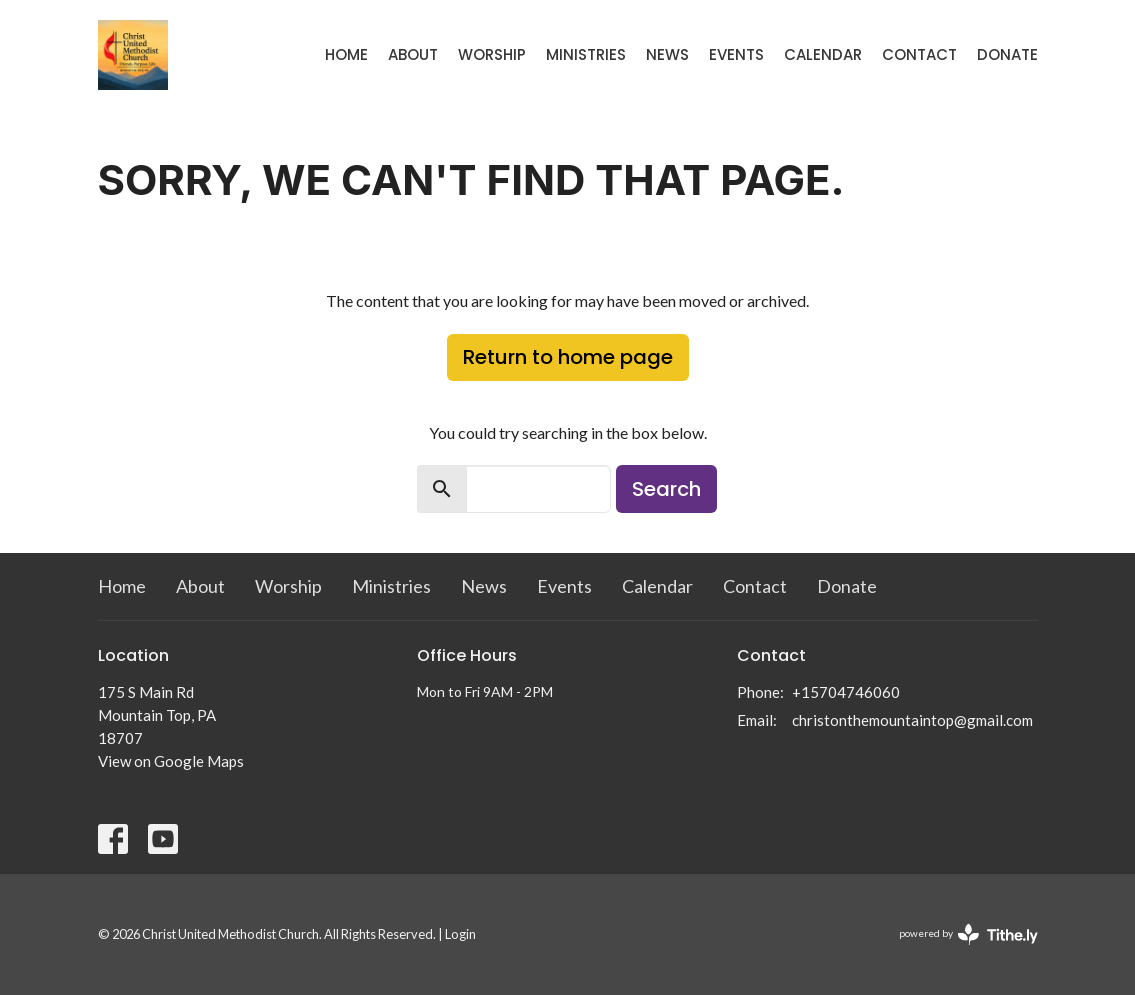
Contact (919, 54)
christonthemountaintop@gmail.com (912, 720)
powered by (968, 934)
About (413, 54)
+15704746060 (846, 692)
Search (666, 489)
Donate (1007, 54)
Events (736, 54)
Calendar (823, 54)
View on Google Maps (171, 761)
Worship (492, 54)
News (667, 54)
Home (346, 54)
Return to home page (568, 357)
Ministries (586, 54)
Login (460, 934)
